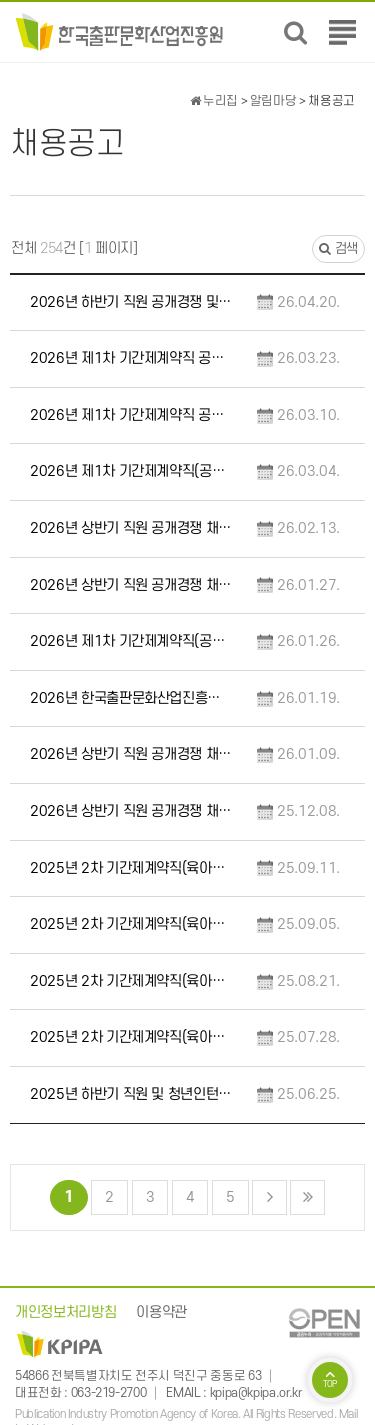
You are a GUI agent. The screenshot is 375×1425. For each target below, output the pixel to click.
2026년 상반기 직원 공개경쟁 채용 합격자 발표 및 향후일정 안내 (131, 528)
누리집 (214, 101)
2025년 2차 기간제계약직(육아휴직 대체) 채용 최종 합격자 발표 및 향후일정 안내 (131, 868)
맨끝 (307, 1197)
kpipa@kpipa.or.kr (256, 1393)
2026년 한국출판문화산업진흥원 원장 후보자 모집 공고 (131, 698)
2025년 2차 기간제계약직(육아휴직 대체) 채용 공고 (131, 1037)
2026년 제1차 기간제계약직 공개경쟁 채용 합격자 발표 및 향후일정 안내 (131, 358)
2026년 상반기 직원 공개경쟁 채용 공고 (131, 811)
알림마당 (273, 101)
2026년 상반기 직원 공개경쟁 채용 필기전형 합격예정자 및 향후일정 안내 (131, 585)
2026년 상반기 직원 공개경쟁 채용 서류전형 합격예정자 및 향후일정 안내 (131, 754)
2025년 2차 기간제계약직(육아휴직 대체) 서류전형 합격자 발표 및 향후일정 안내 (131, 981)
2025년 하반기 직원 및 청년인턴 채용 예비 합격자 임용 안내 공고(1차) (131, 1094)
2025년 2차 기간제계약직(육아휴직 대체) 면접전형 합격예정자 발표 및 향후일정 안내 (131, 924)
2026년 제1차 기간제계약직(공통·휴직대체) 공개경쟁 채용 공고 (131, 641)
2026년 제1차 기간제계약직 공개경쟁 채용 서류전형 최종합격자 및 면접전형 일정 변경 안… (131, 415)
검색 (338, 248)
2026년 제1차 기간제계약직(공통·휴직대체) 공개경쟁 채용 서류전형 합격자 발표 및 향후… (131, 471)
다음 (269, 1197)
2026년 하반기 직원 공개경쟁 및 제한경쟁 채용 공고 (131, 302)
